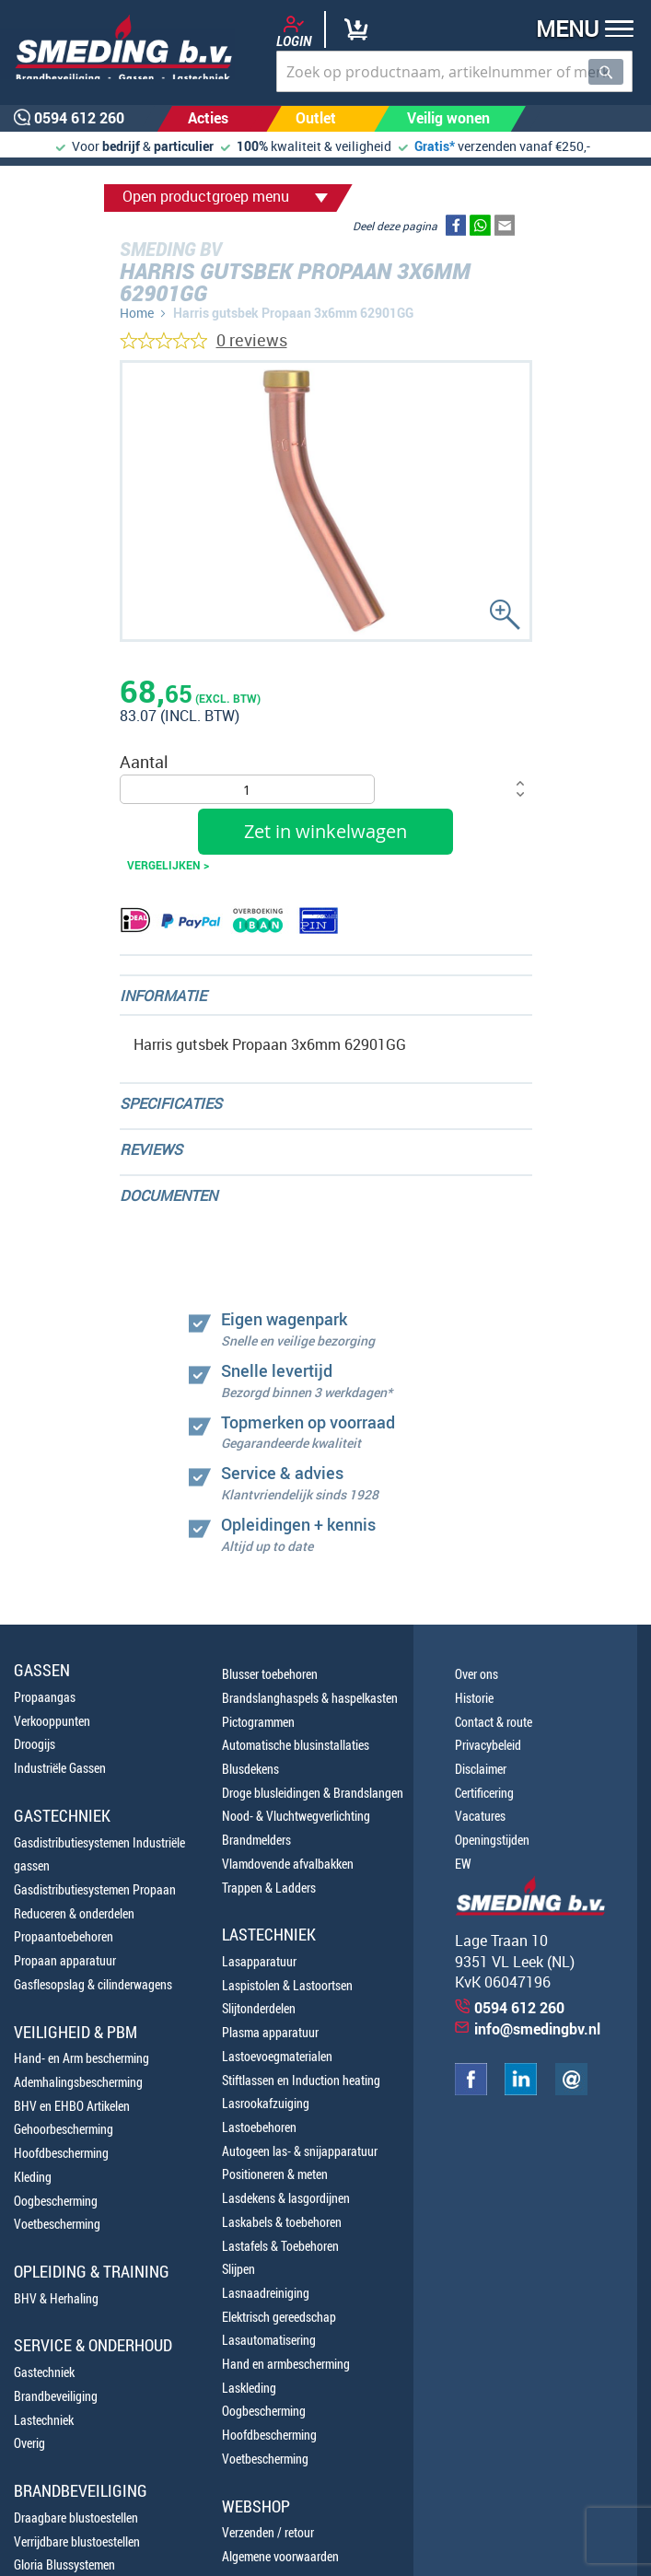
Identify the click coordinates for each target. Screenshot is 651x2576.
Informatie (163, 995)
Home (137, 312)
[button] (579, 31)
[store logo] (117, 47)
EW (463, 1863)
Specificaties (171, 1103)
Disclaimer (480, 1769)
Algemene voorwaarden (280, 2556)
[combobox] (454, 71)
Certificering (484, 1792)
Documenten (168, 1195)
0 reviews (251, 340)
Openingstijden (492, 1839)
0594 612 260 (519, 2008)
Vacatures (480, 1815)
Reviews (151, 1149)
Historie (474, 1698)
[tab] (326, 995)
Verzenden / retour (268, 2532)
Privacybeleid (488, 1745)
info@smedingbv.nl (537, 2029)
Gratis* (434, 146)
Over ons (476, 1674)
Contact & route (493, 1722)
